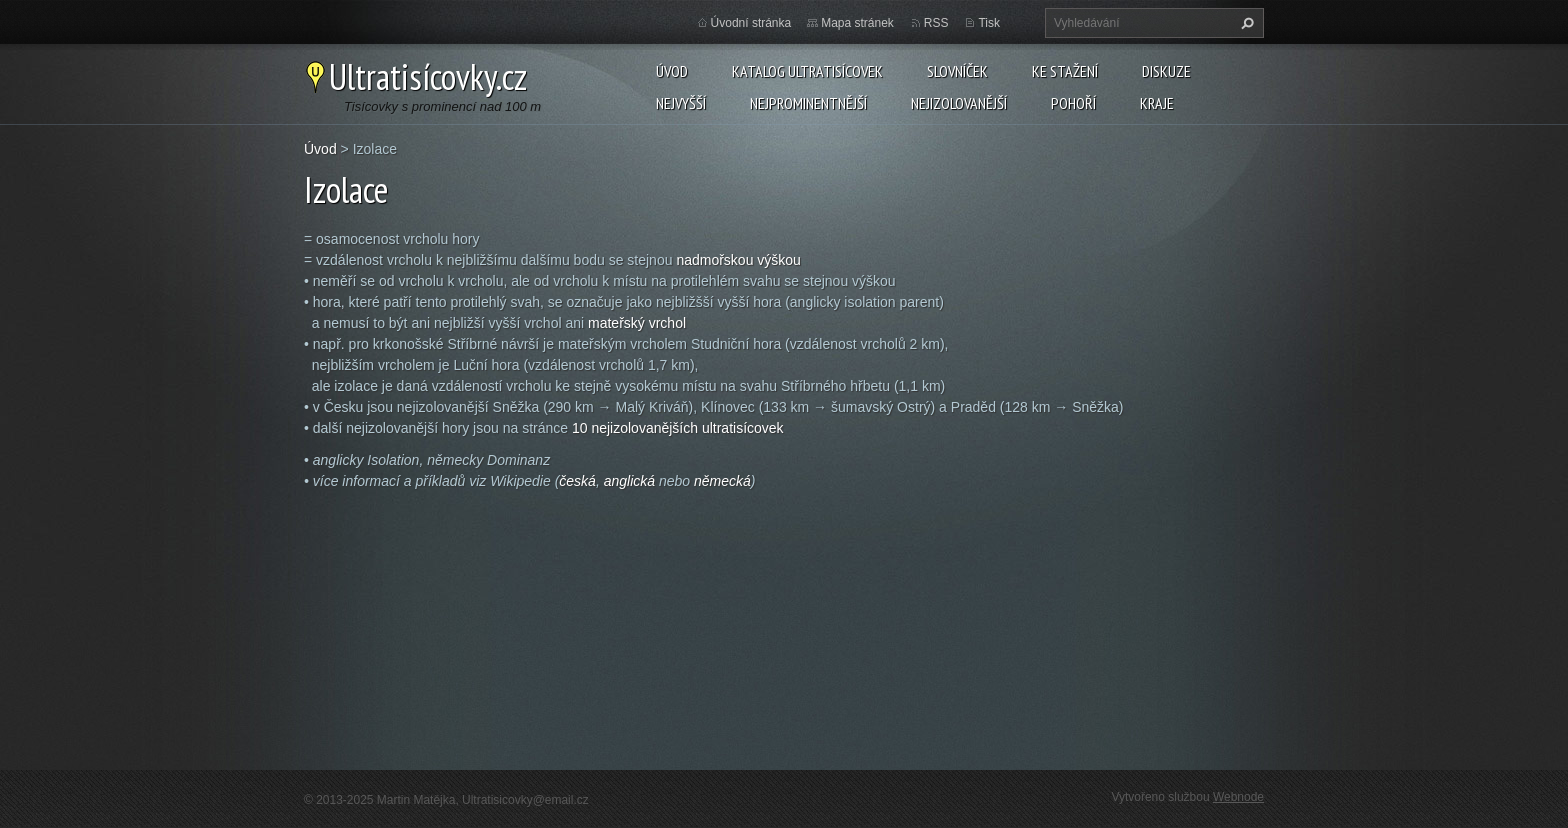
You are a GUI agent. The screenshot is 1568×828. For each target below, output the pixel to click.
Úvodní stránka (751, 23)
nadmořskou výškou (738, 260)
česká (577, 481)
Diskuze (1166, 71)
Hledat (1245, 23)
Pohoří (1073, 103)
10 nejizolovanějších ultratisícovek (678, 428)
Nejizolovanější (959, 103)
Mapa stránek (857, 23)
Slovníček (957, 71)
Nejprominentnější (808, 103)
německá (722, 481)
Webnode (1238, 797)
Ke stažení (1065, 71)
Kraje (1157, 103)
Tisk (989, 23)
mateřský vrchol (637, 323)
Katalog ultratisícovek (807, 71)
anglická (629, 481)
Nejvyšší (681, 103)
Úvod (672, 71)
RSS (936, 23)
